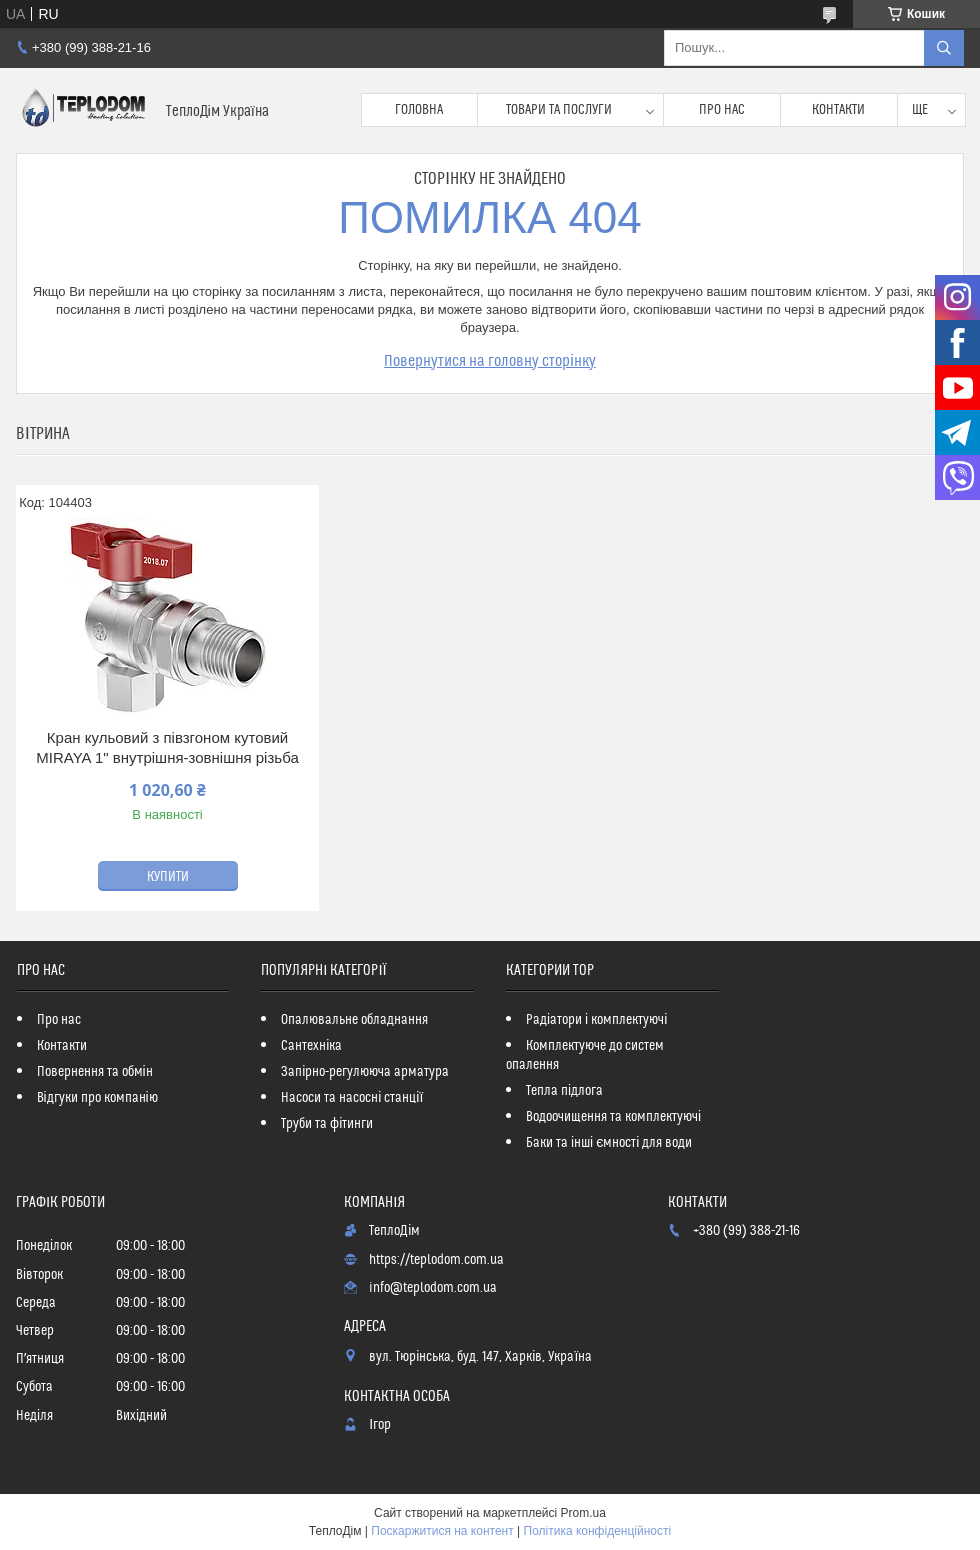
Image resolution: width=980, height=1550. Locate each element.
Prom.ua (583, 1513)
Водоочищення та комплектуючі (613, 1117)
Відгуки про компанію (97, 1098)
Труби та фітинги (327, 1124)
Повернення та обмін (95, 1072)
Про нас (722, 110)
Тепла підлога (564, 1091)
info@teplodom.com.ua (433, 1288)
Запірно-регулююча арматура (365, 1072)
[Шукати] (944, 48)
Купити (168, 877)
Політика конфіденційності (598, 1531)
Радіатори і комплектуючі (596, 1020)
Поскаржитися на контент (442, 1531)
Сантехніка (311, 1046)
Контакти (838, 110)
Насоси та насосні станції (352, 1098)
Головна (419, 110)
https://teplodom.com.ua (436, 1260)
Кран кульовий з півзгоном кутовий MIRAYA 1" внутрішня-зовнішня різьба (167, 747)
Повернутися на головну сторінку (490, 361)
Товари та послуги (559, 110)
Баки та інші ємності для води (609, 1143)
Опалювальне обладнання (354, 1020)
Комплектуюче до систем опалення (585, 1055)
